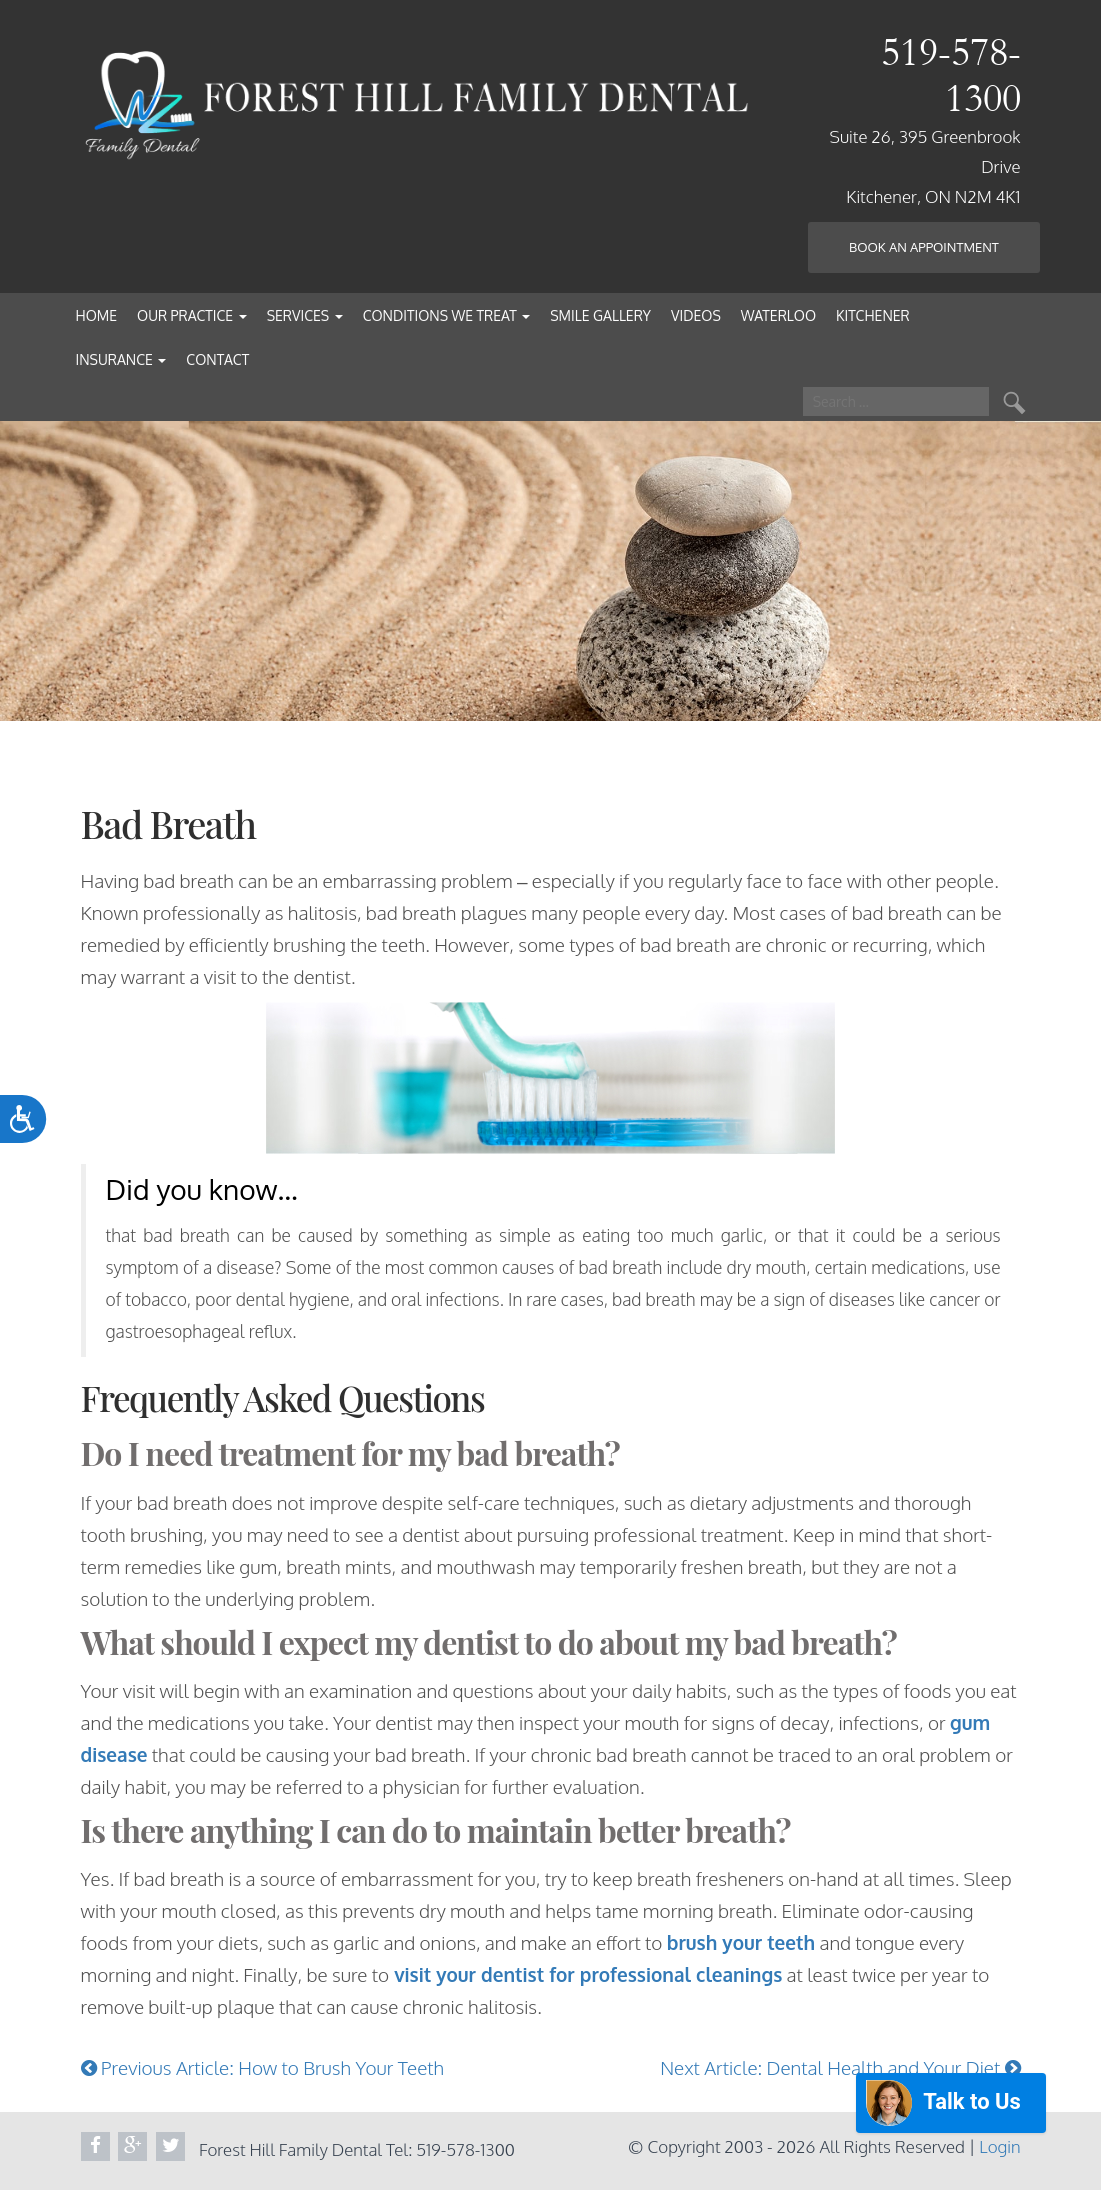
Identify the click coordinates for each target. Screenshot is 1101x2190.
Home (97, 315)
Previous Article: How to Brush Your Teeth (263, 2067)
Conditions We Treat (447, 315)
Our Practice (192, 315)
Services (305, 315)
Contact (217, 359)
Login (999, 2146)
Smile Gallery (600, 315)
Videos (696, 315)
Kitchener (873, 315)
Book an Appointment (924, 247)
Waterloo (778, 315)
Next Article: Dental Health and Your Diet (840, 2067)
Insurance (121, 359)
